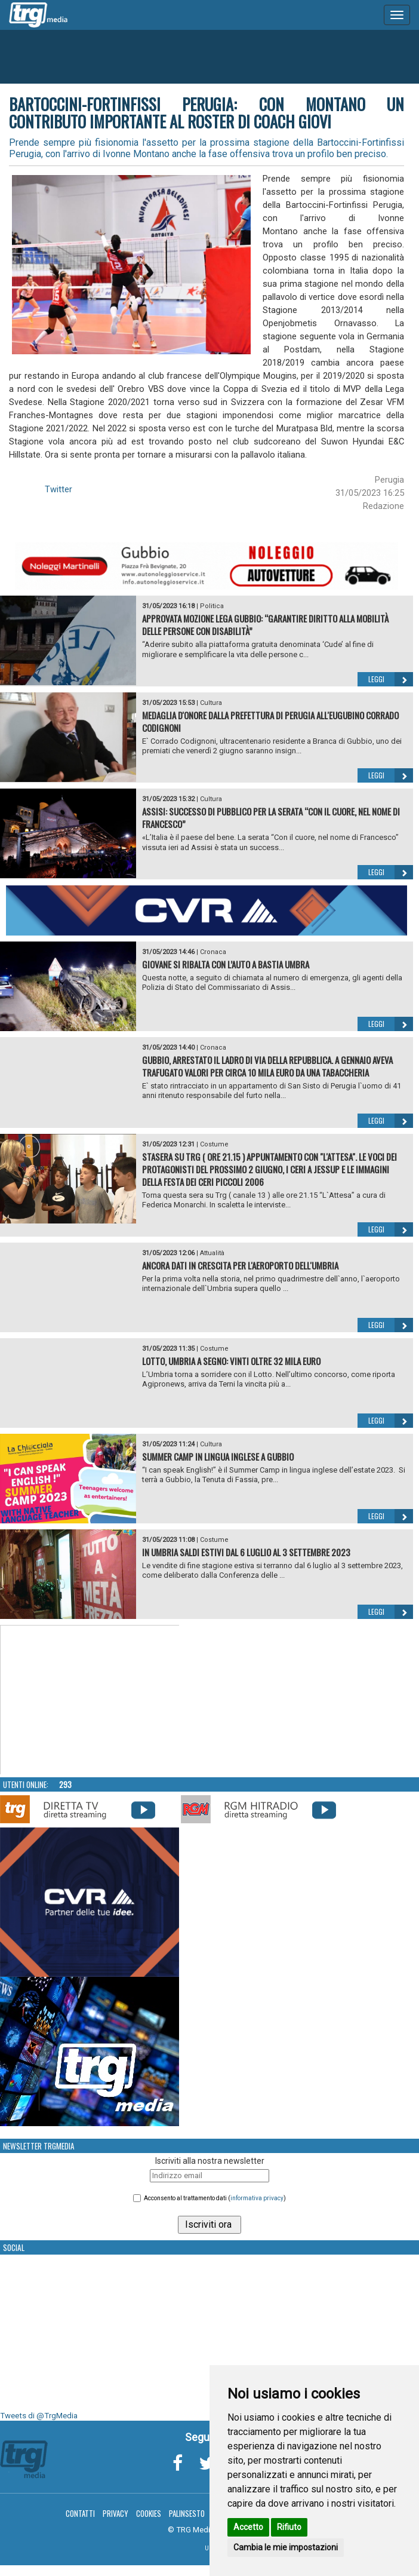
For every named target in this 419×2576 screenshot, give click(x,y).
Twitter (58, 489)
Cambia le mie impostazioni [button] (285, 2547)
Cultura (211, 703)
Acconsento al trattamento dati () (215, 2198)
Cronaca (213, 952)
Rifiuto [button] (289, 2527)
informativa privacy (257, 2198)
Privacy (115, 2513)
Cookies (148, 2513)
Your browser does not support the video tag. (90, 1700)
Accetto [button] (248, 2527)
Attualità (212, 1253)
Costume (214, 1144)
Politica (212, 606)
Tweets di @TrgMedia (39, 2415)
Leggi (390, 679)
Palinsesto (187, 2513)
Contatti (80, 2513)
